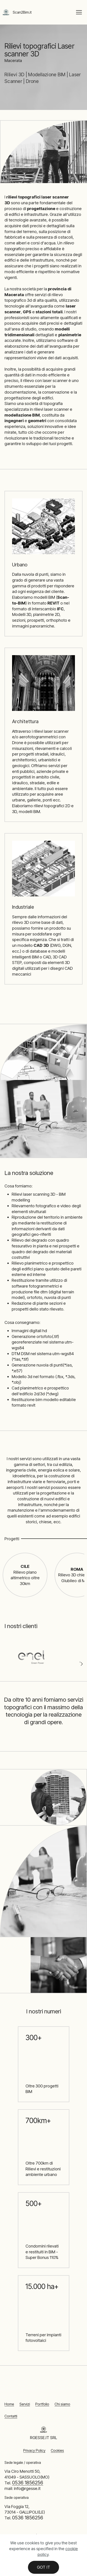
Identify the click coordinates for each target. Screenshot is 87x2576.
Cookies (57, 2450)
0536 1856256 (27, 2482)
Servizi (24, 2404)
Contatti (10, 2416)
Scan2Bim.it (22, 12)
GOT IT (43, 2567)
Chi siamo (62, 2404)
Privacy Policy (34, 2450)
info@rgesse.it (27, 2488)
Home (9, 2404)
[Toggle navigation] (79, 12)
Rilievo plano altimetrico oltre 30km (25, 1578)
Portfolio (42, 2404)
